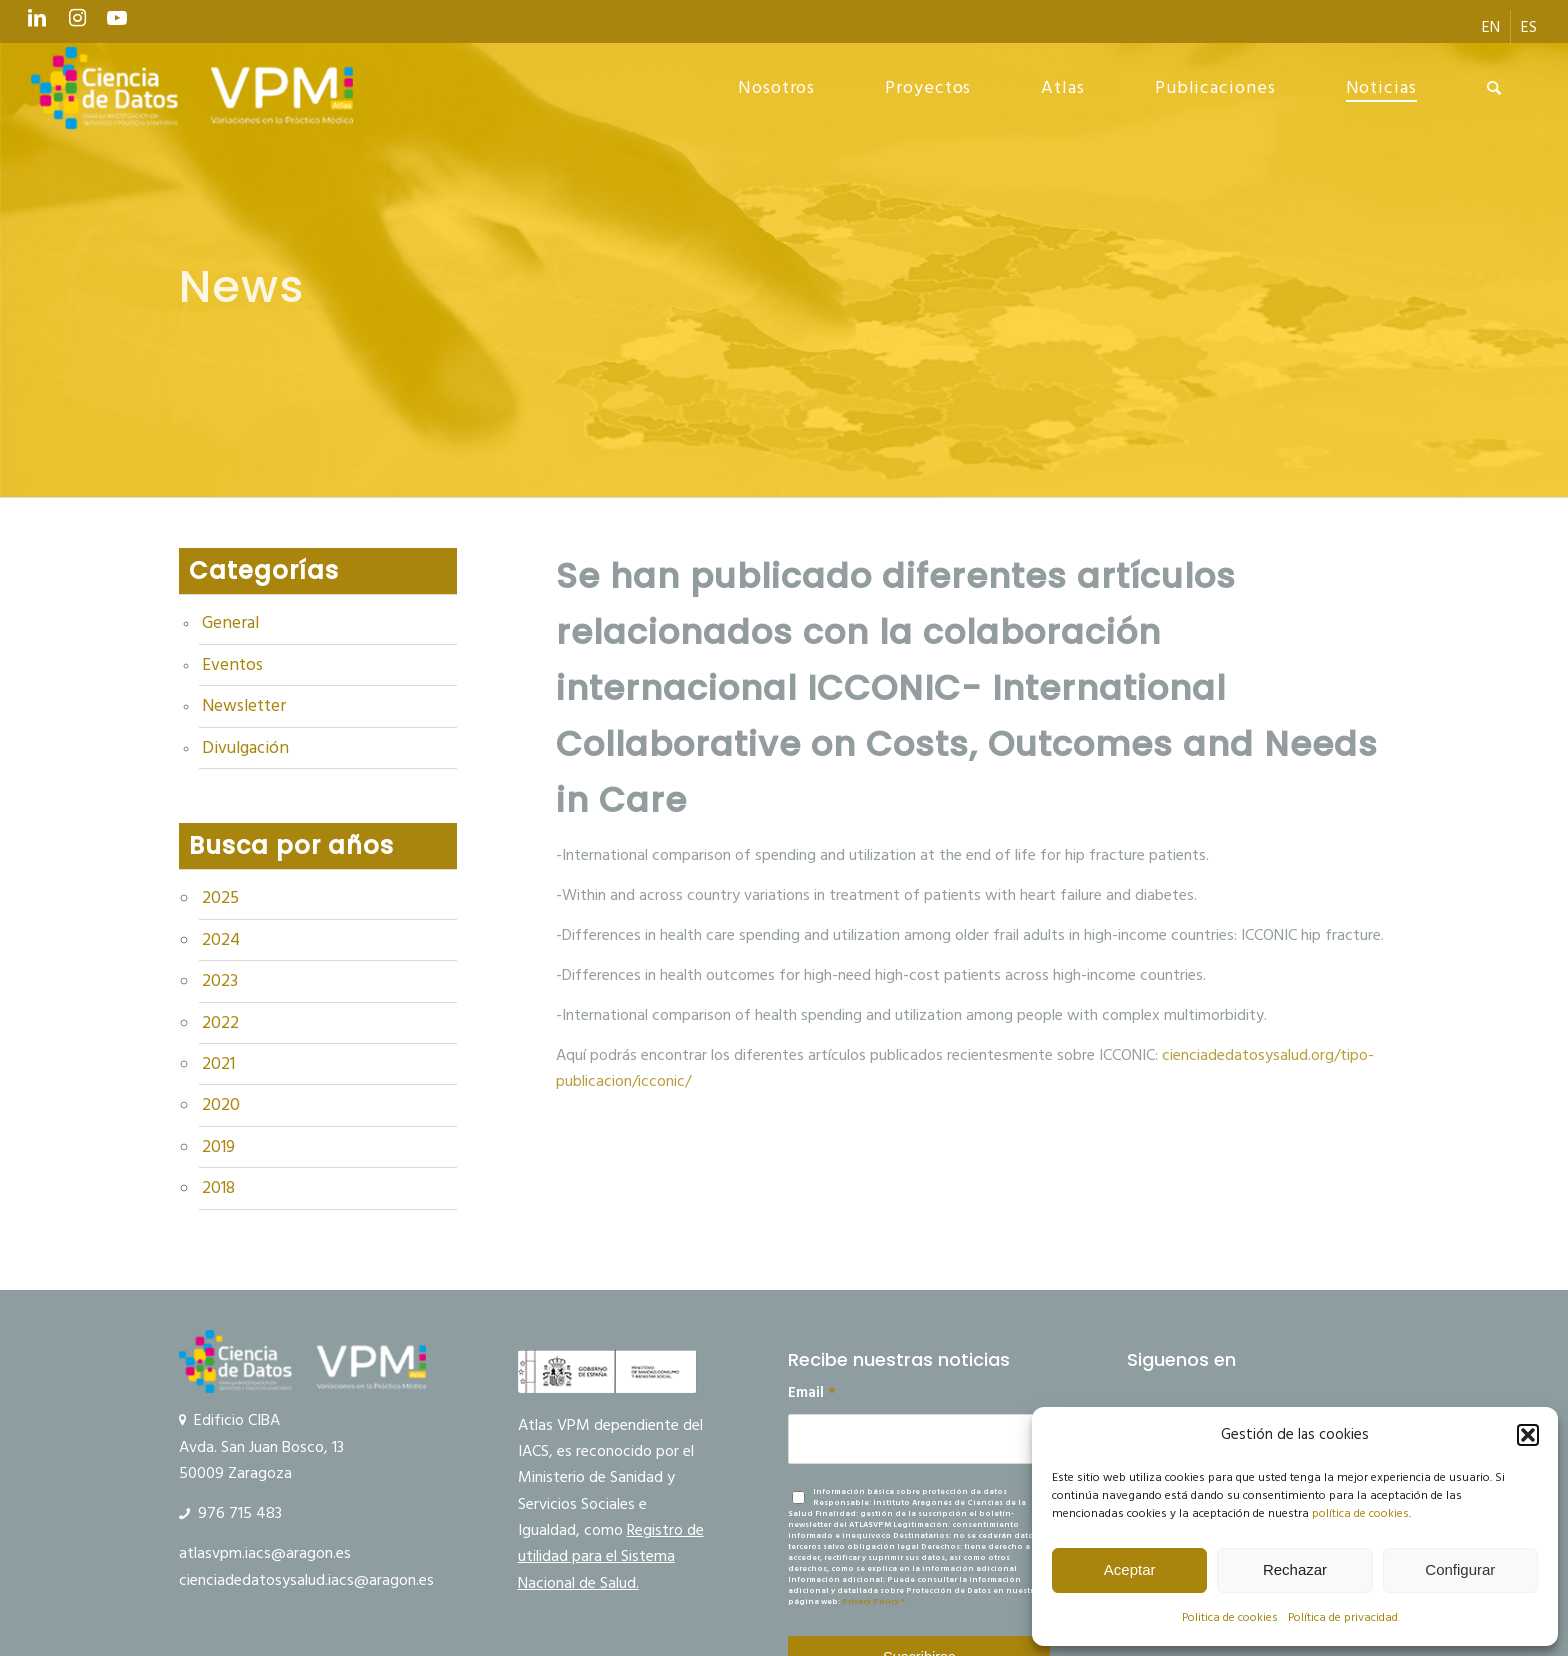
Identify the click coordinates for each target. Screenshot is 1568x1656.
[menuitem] (1491, 27)
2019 (218, 1147)
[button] (1528, 1435)
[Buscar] (1494, 88)
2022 (220, 1023)
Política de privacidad (1343, 1617)
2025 (220, 898)
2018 (218, 1188)
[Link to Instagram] (77, 23)
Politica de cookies (1230, 1617)
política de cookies (1360, 1513)
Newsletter (244, 706)
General (230, 623)
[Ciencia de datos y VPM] (192, 88)
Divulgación (245, 748)
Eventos (232, 665)
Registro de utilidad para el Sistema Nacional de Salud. (611, 1556)
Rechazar (1295, 1569)
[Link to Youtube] (117, 23)
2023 (220, 981)
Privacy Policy (870, 1601)
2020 (221, 1105)
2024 (221, 940)
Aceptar (1130, 1569)
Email (812, 1393)
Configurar (1460, 1569)
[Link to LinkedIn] (37, 23)
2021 (218, 1064)
